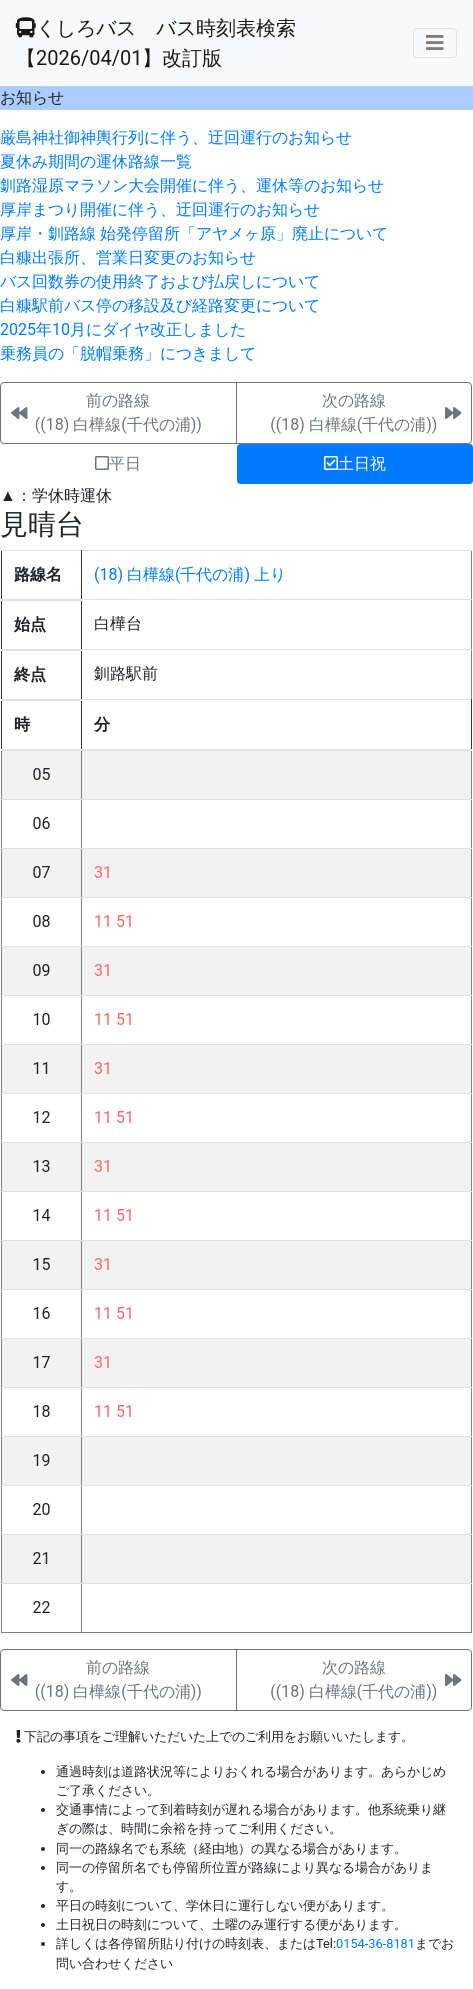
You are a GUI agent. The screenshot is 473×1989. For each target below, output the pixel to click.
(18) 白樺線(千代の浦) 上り (190, 574)
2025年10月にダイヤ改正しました (123, 329)
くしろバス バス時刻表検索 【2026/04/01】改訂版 (156, 43)
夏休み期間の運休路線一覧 (96, 161)
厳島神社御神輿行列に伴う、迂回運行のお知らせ (176, 137)
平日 (118, 463)
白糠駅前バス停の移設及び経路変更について (160, 305)
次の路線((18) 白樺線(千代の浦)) (353, 412)
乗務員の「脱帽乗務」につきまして (128, 353)
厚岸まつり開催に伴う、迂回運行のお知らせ (160, 209)
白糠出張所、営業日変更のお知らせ (128, 257)
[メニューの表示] (435, 43)
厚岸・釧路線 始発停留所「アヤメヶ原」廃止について (194, 233)
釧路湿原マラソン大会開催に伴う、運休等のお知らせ (192, 185)
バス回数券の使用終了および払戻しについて (160, 281)
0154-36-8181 (375, 1943)
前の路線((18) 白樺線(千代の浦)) (118, 412)
